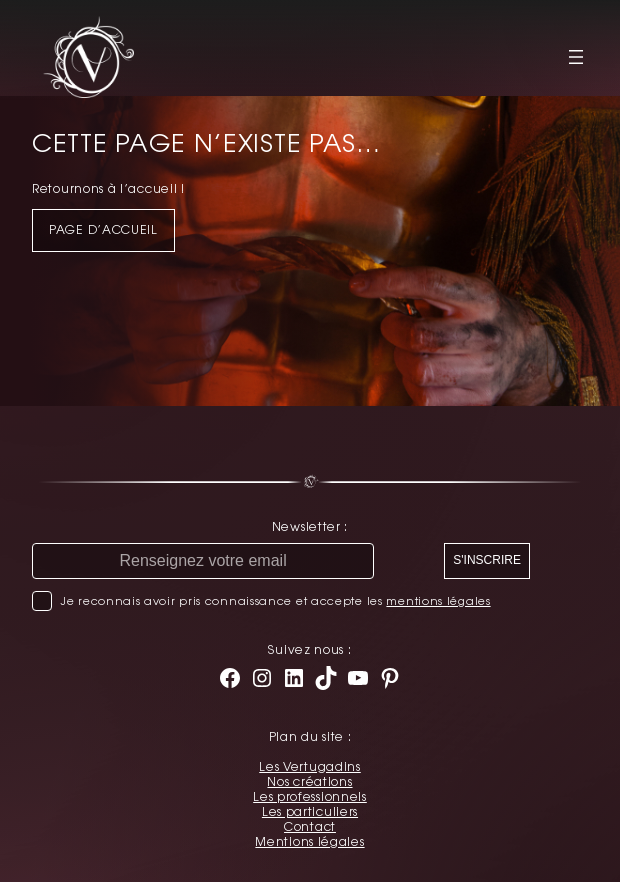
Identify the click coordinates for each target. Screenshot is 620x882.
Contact (310, 827)
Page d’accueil (103, 230)
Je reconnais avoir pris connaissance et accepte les (275, 601)
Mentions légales (309, 842)
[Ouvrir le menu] (576, 57)
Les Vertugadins (310, 767)
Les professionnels (310, 797)
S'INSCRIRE (487, 560)
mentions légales (438, 600)
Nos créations (309, 782)
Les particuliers (310, 812)
